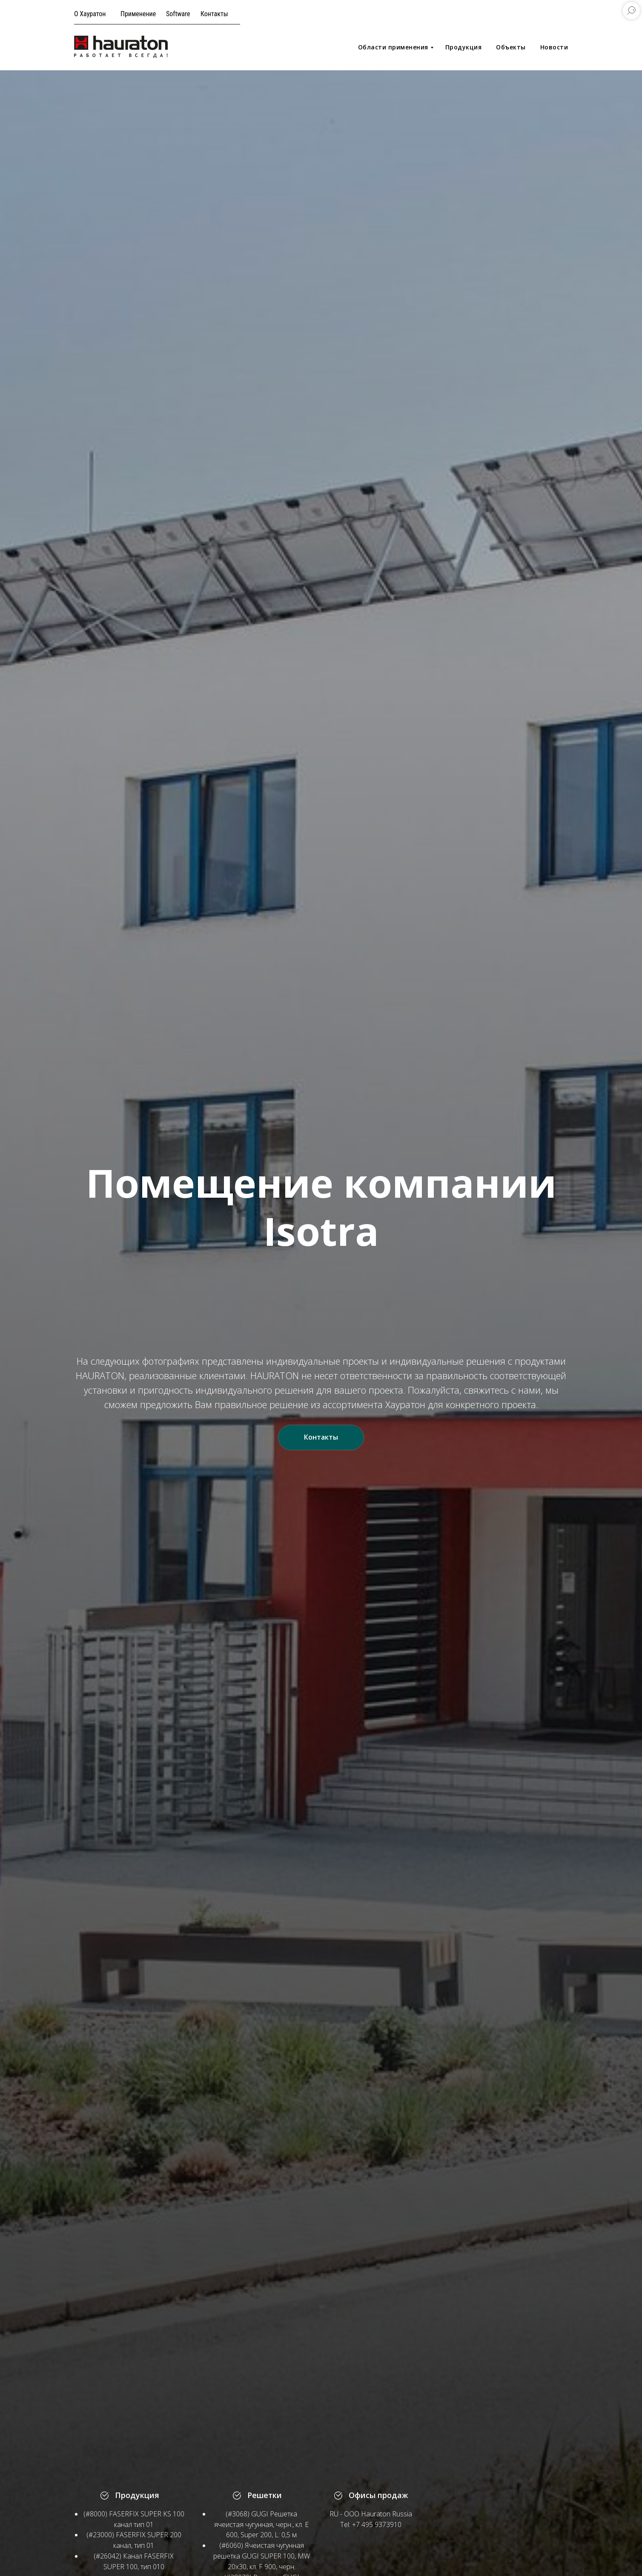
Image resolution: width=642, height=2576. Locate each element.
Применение (138, 14)
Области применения (393, 47)
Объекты (511, 47)
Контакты (214, 14)
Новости (554, 47)
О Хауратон (90, 14)
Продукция (463, 47)
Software (178, 14)
